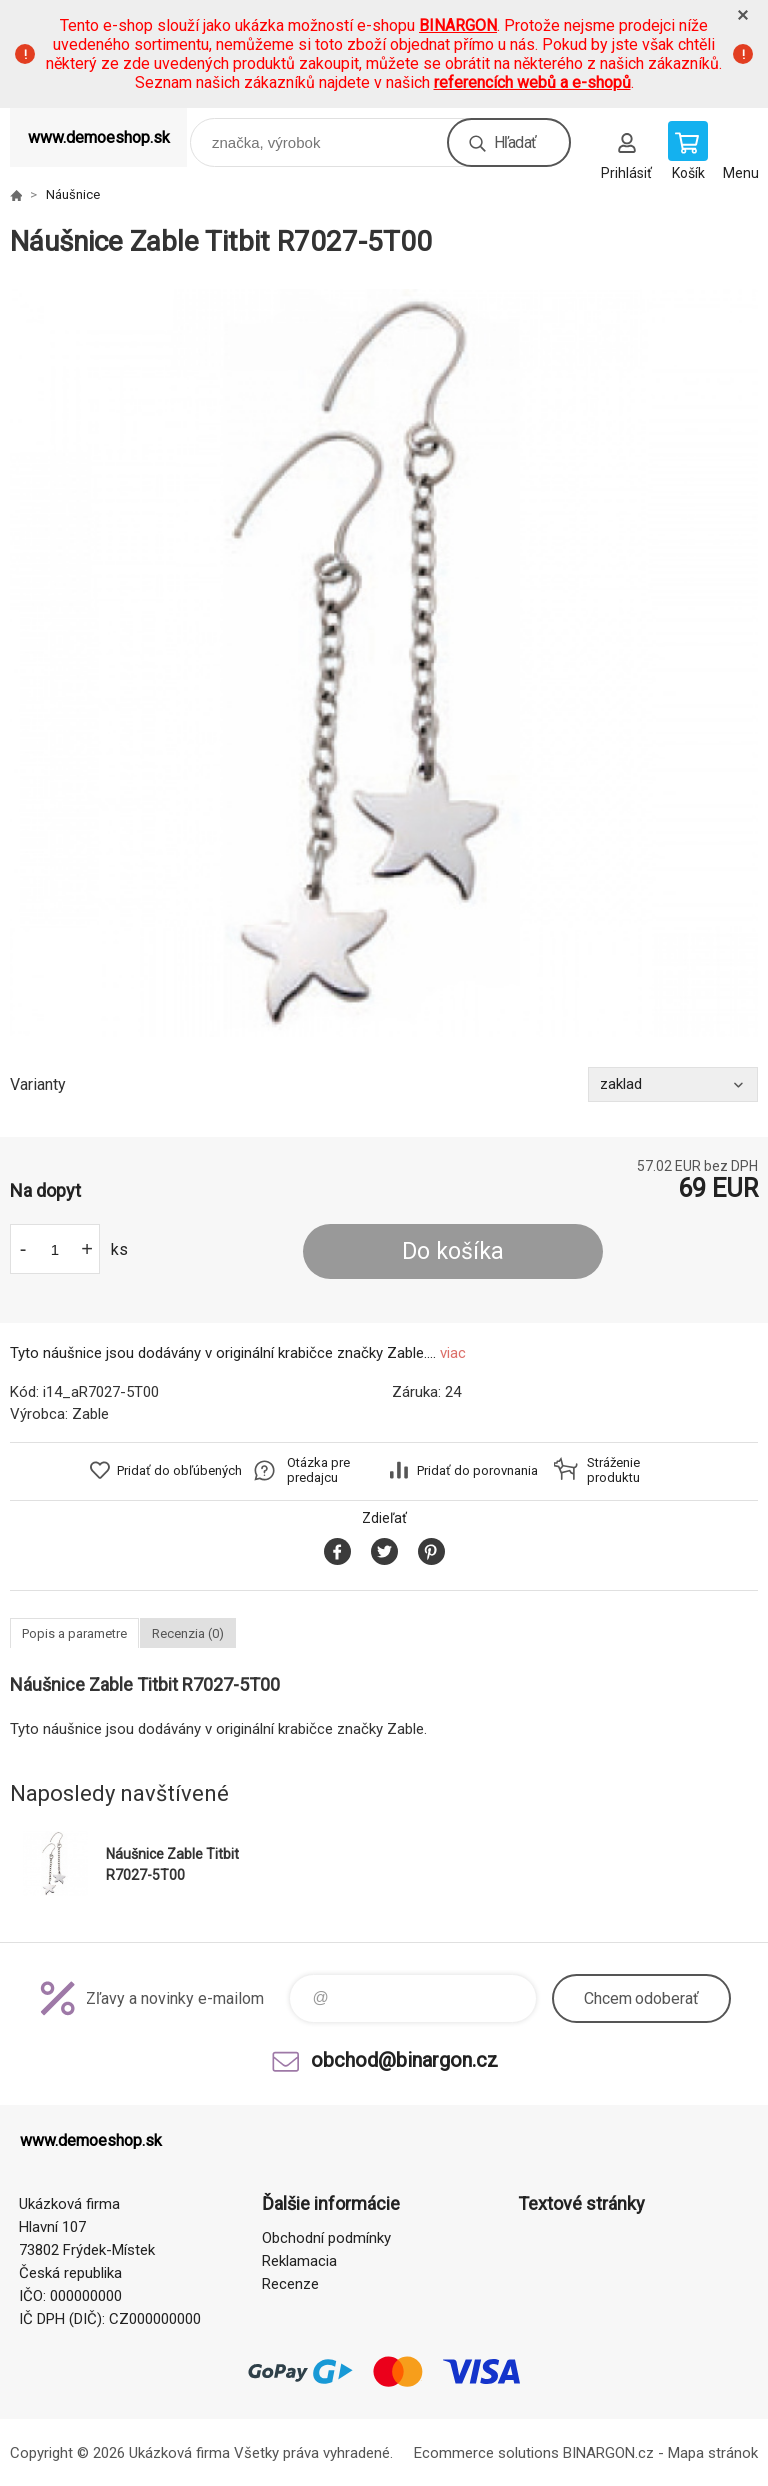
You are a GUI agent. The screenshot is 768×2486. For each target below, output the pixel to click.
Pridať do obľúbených (179, 1470)
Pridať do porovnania (477, 1470)
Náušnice (73, 194)
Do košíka (453, 1251)
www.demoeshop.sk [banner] (99, 137)
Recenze (290, 2284)
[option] (384, 663)
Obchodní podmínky (326, 2238)
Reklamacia (299, 2261)
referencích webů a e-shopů (532, 82)
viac (453, 1353)
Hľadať (515, 142)
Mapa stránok (713, 2453)
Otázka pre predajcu (318, 1470)
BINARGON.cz (608, 2453)
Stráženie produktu (613, 1470)
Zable (90, 1414)
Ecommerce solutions (486, 2453)
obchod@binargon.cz (404, 2060)
